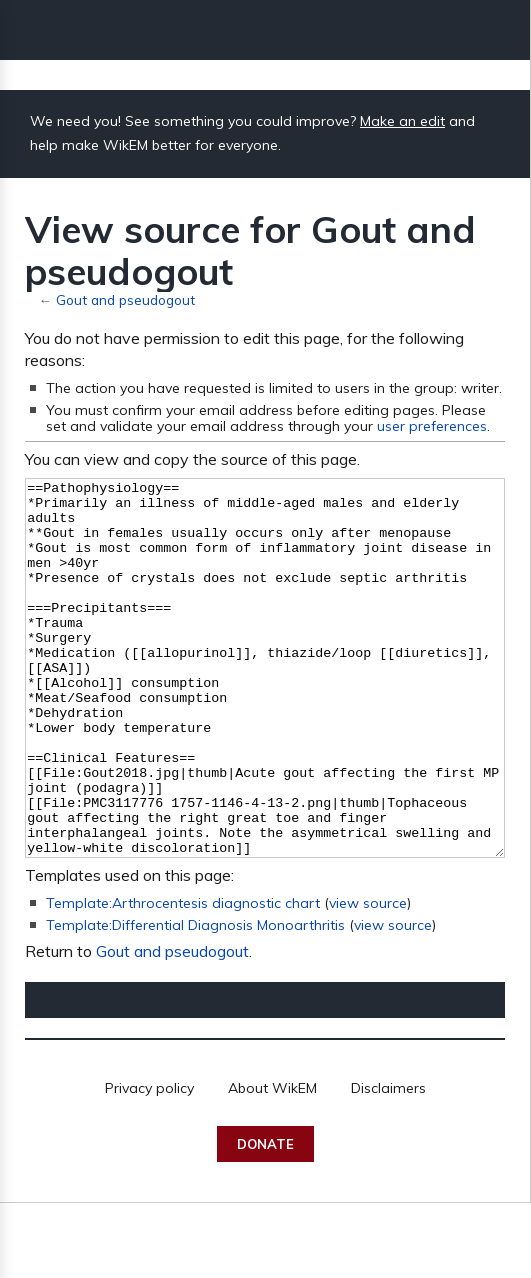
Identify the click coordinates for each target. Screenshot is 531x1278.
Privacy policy (149, 1163)
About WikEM (272, 1163)
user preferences (432, 426)
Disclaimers (388, 1163)
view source (368, 978)
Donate (265, 1219)
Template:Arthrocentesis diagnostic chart (183, 978)
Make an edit (402, 121)
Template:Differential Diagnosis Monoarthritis (195, 1000)
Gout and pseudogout (125, 299)
